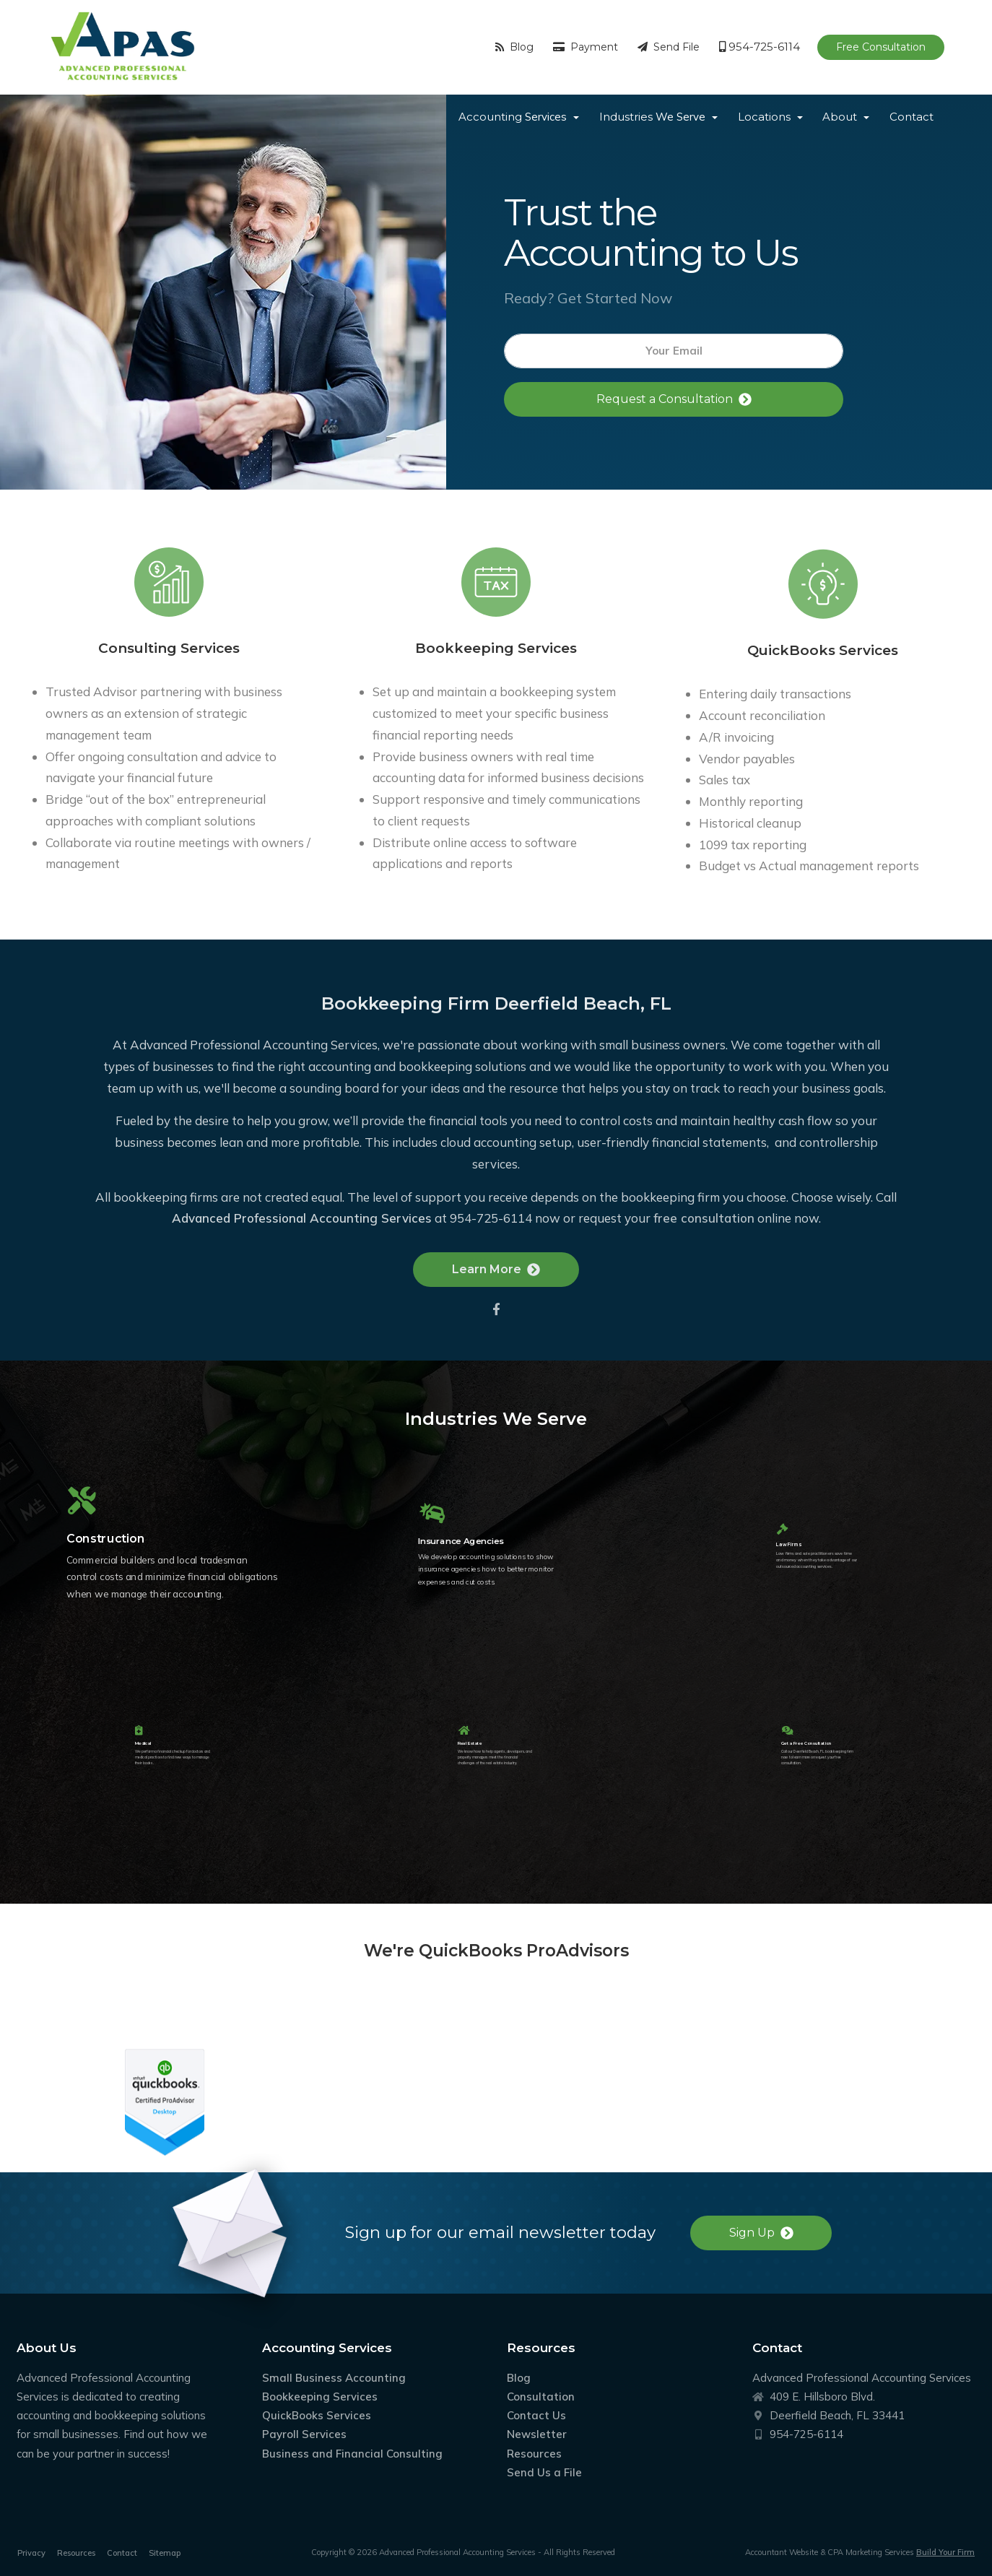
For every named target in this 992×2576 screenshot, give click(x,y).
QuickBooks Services (316, 2415)
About (839, 116)
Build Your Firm (945, 2552)
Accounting (512, 116)
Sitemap (164, 2553)
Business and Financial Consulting (352, 2453)
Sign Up (761, 2232)
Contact (911, 116)
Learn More (496, 1310)
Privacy (31, 2553)
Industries (652, 116)
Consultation (541, 2396)
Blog (514, 46)
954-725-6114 (759, 46)
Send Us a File (544, 2472)
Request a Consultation (674, 399)
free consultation (703, 1258)
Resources (534, 2453)
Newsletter (537, 2434)
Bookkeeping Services (320, 2396)
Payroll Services (304, 2434)
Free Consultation (881, 46)
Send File (669, 46)
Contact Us (536, 2415)
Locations (764, 116)
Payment (585, 46)
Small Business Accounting (334, 2378)
